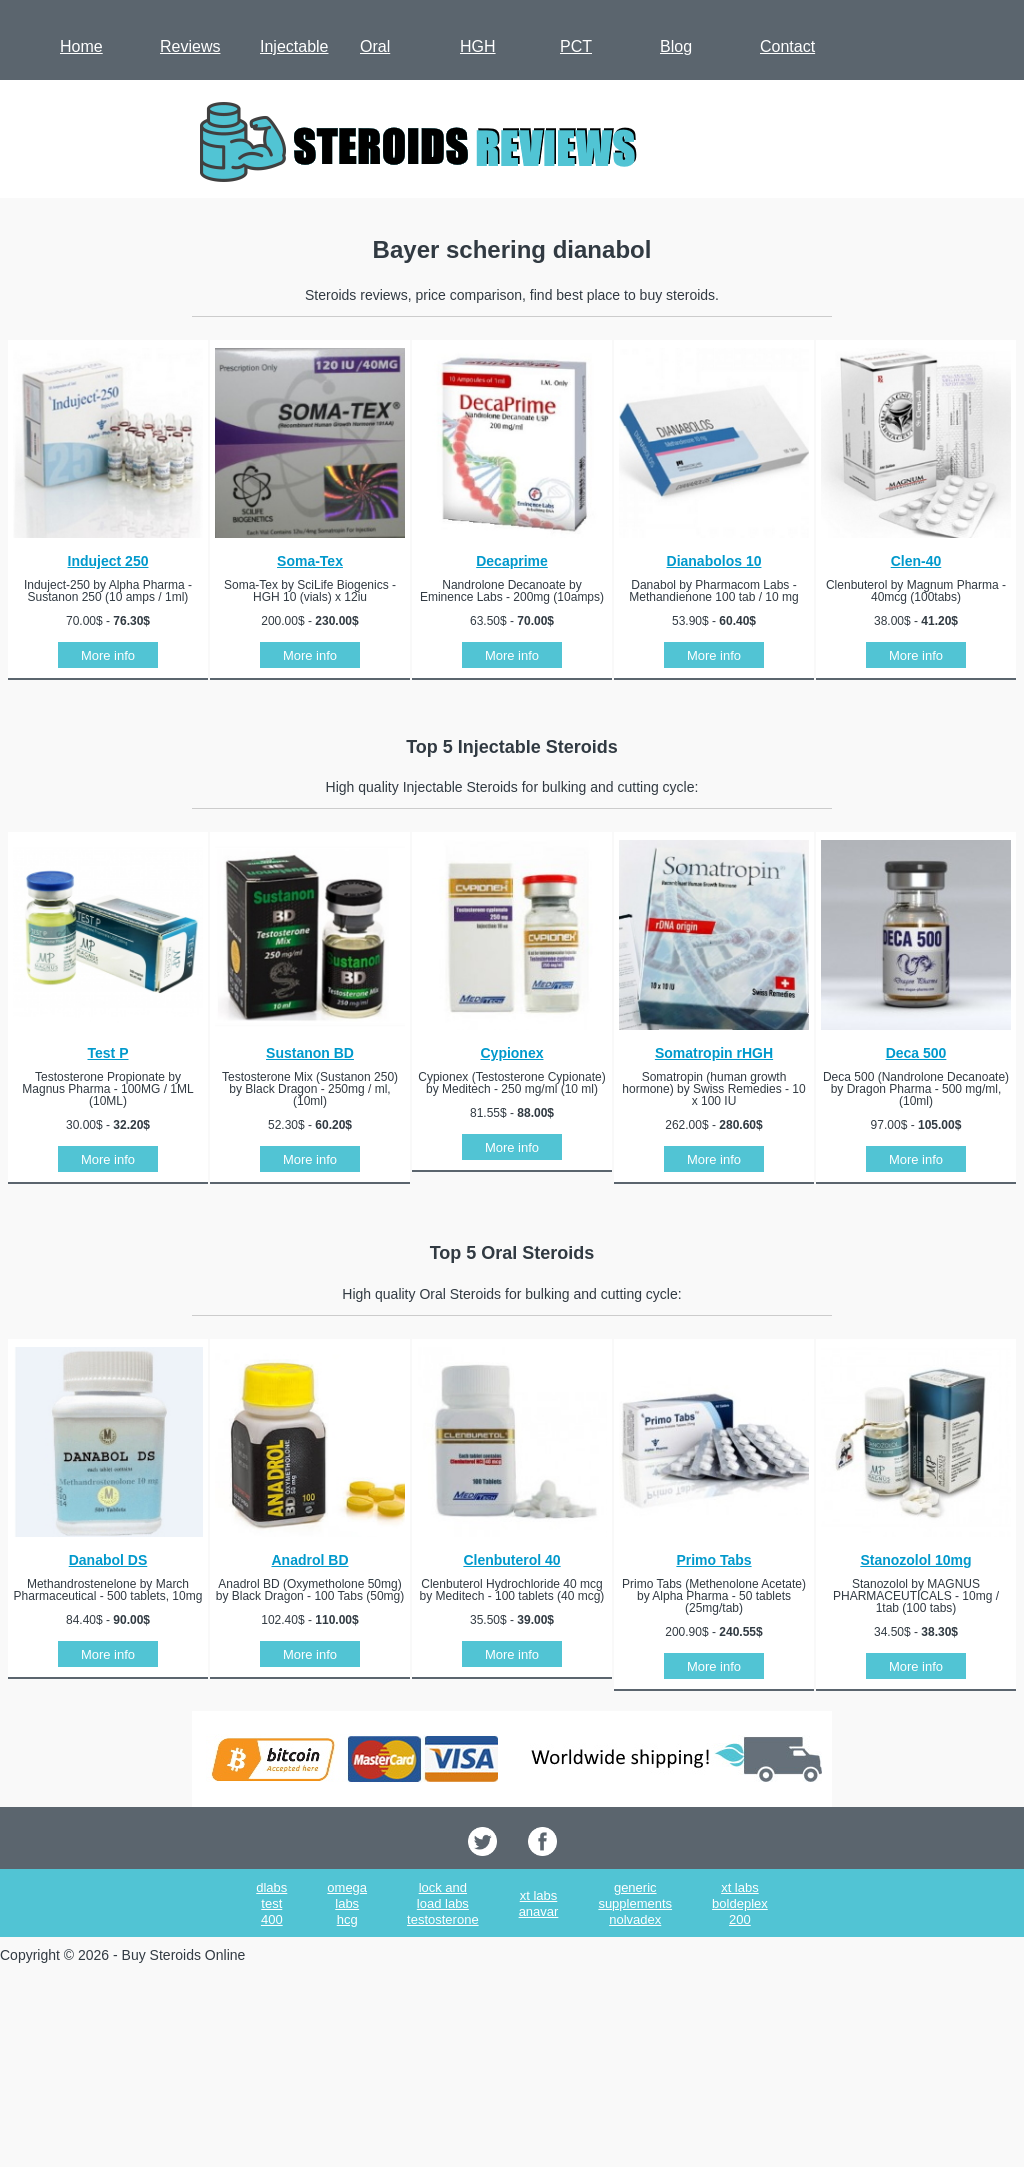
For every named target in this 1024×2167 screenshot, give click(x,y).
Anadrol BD (310, 1560)
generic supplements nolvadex (635, 1903)
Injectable (294, 46)
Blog (676, 46)
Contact (787, 46)
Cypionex (511, 1053)
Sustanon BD (310, 1053)
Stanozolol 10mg (915, 1560)
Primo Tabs (713, 1560)
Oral (375, 46)
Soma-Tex (310, 561)
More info (108, 655)
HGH (478, 46)
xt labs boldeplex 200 (740, 1903)
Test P (108, 1053)
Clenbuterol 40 (511, 1560)
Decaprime (512, 561)
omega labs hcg (347, 1903)
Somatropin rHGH (714, 1053)
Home (81, 46)
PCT (576, 46)
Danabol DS (108, 1560)
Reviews (190, 46)
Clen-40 (916, 561)
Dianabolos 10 (714, 561)
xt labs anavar (539, 1903)
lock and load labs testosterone (443, 1903)
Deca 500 (916, 1053)
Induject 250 (108, 561)
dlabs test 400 (271, 1903)
